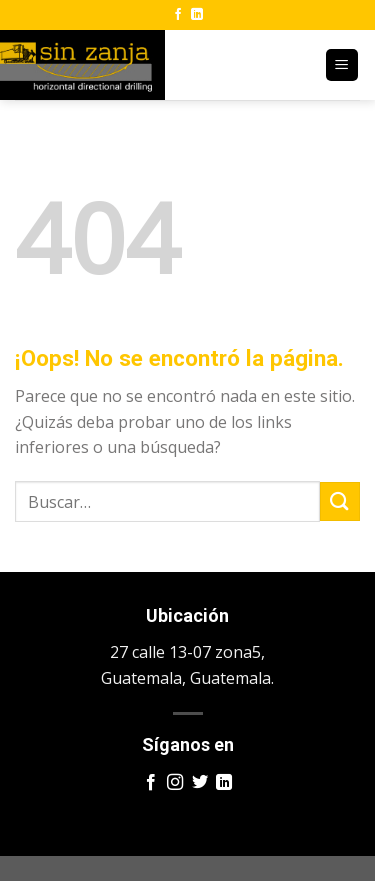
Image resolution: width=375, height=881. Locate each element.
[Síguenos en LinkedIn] (197, 15)
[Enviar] (340, 501)
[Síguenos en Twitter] (200, 783)
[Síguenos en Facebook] (178, 15)
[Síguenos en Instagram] (175, 783)
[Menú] (342, 65)
